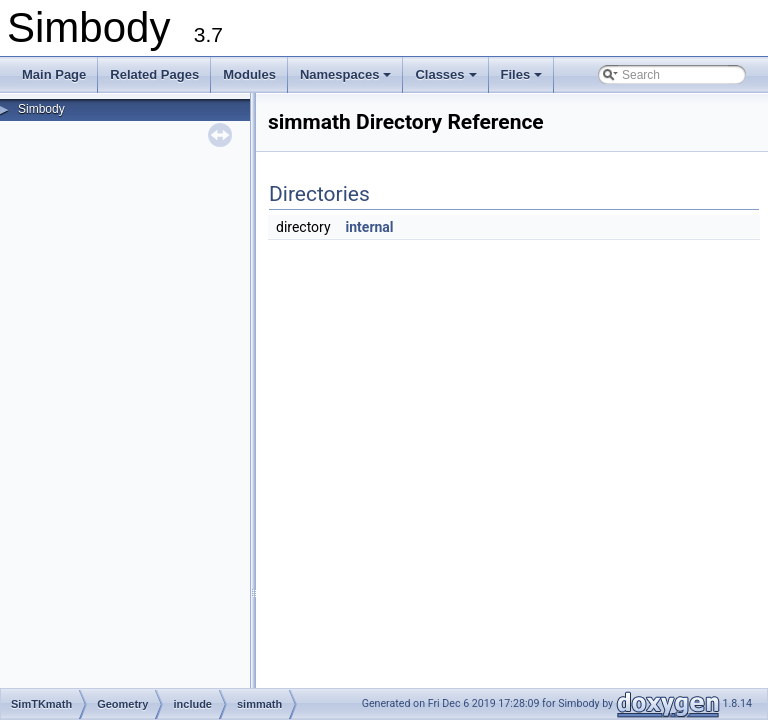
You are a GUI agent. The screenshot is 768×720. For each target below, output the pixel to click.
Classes (447, 80)
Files (523, 80)
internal (370, 227)
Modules (249, 74)
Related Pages (154, 74)
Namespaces (347, 80)
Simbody (41, 109)
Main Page (54, 74)
